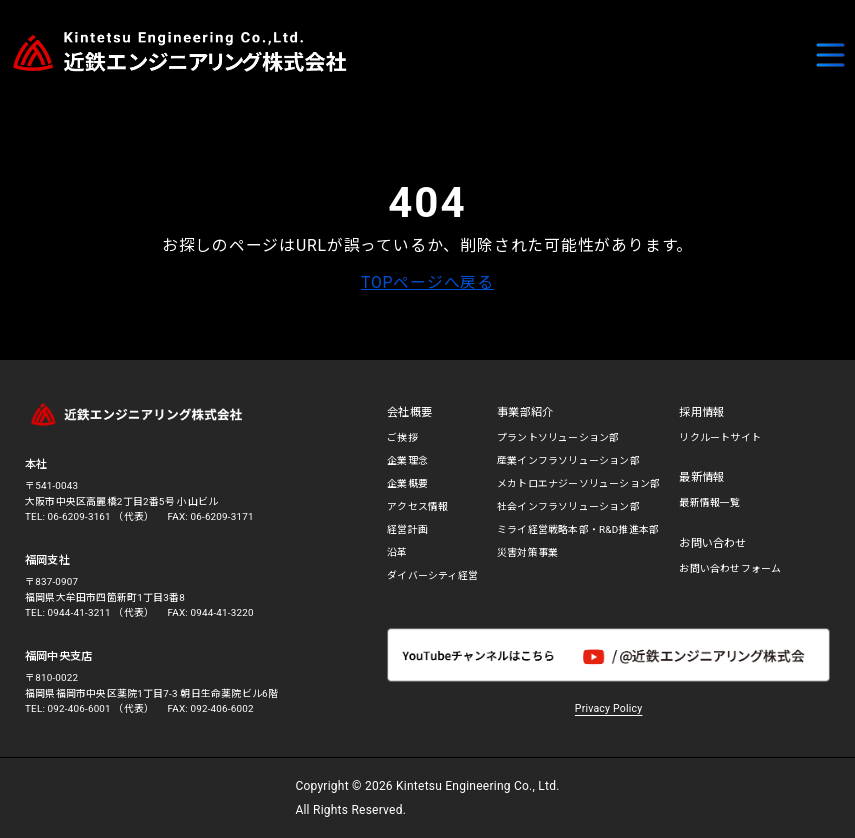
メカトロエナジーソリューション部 (578, 483)
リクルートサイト (720, 437)
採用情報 (701, 412)
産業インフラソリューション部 (568, 460)
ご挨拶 (402, 437)
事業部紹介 (525, 412)
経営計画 (407, 529)
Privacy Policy (609, 708)
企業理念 (407, 460)
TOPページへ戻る (427, 282)
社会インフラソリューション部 (568, 506)
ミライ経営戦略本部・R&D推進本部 (578, 529)
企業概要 (407, 483)
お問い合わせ (712, 543)
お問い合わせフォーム (730, 568)
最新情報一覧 (709, 502)
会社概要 (409, 412)
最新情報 (701, 477)
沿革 (397, 552)
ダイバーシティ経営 (432, 575)
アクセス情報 (417, 506)
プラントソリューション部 (558, 437)
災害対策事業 (527, 552)
